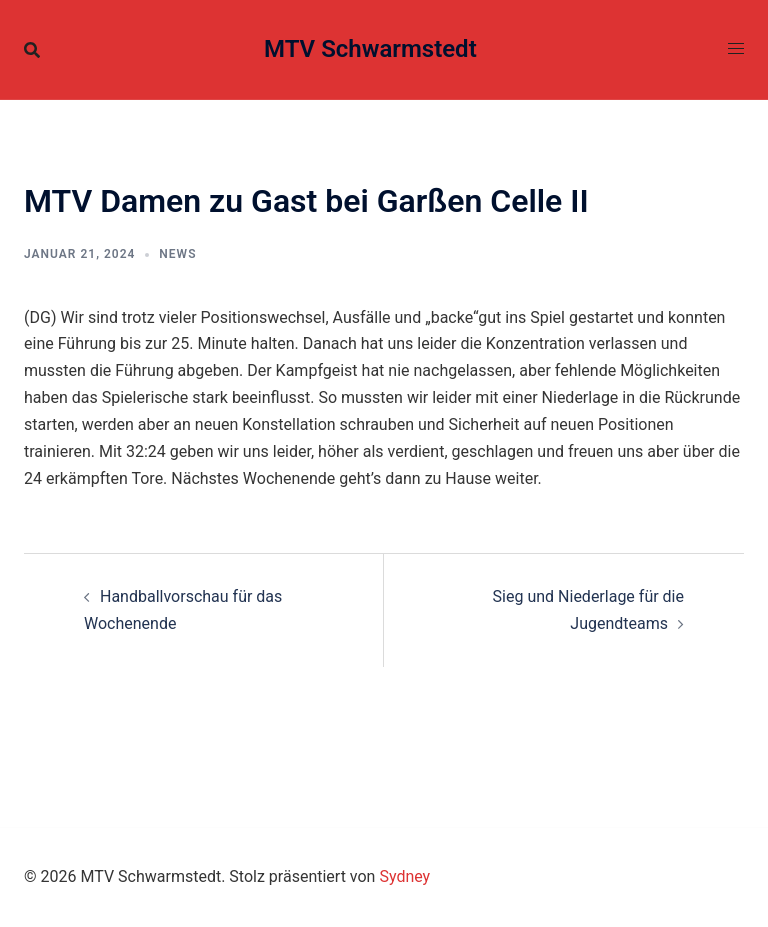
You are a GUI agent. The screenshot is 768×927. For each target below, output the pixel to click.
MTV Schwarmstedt (370, 49)
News (177, 254)
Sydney (404, 876)
